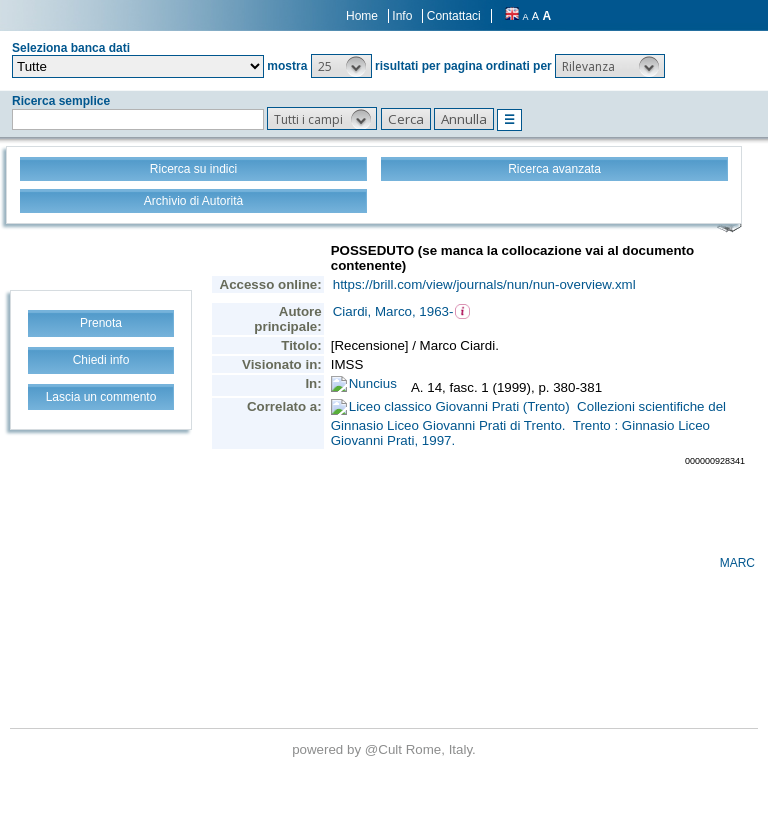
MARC (737, 563)
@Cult (385, 749)
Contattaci (454, 16)
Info (402, 16)
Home (362, 16)
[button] (341, 66)
